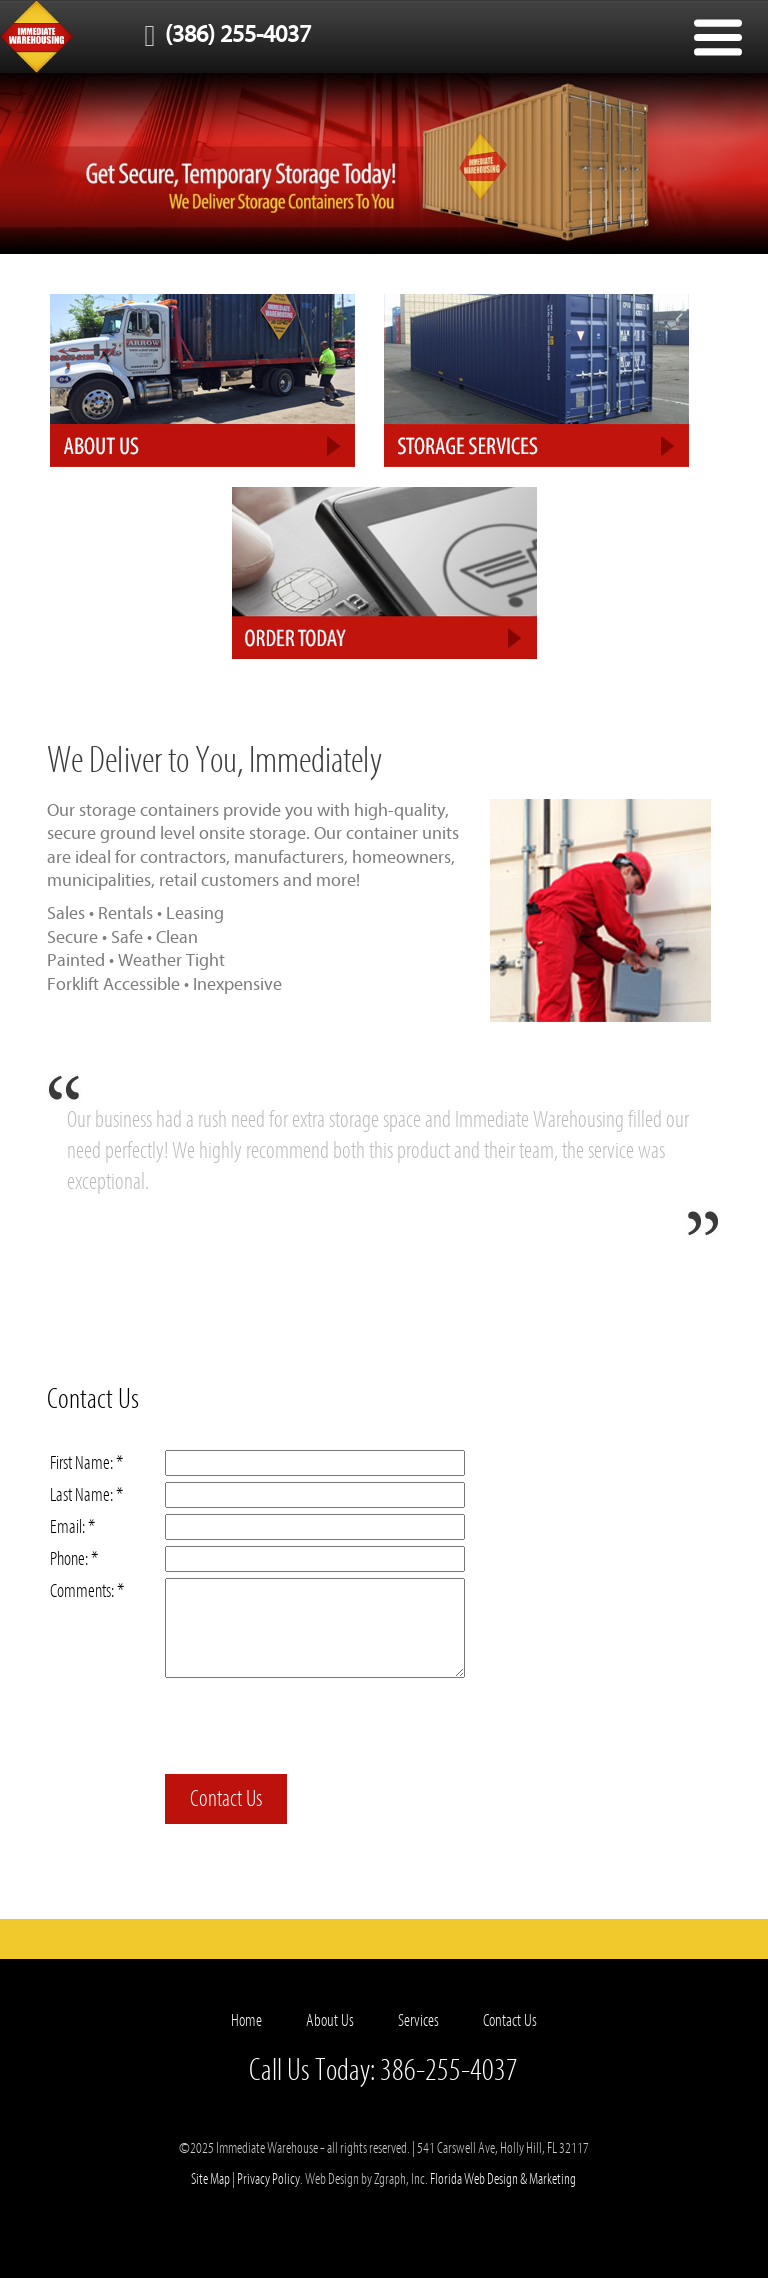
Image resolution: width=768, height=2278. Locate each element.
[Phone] (315, 1559)
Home (246, 2020)
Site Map (210, 2179)
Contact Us (226, 1798)
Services (418, 2020)
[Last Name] (315, 1495)
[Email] (315, 1527)
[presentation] (317, 1729)
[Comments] (315, 1628)
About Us (330, 2020)
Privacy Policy (268, 2179)
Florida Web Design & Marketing (503, 2179)
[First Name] (315, 1463)
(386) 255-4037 (223, 34)
